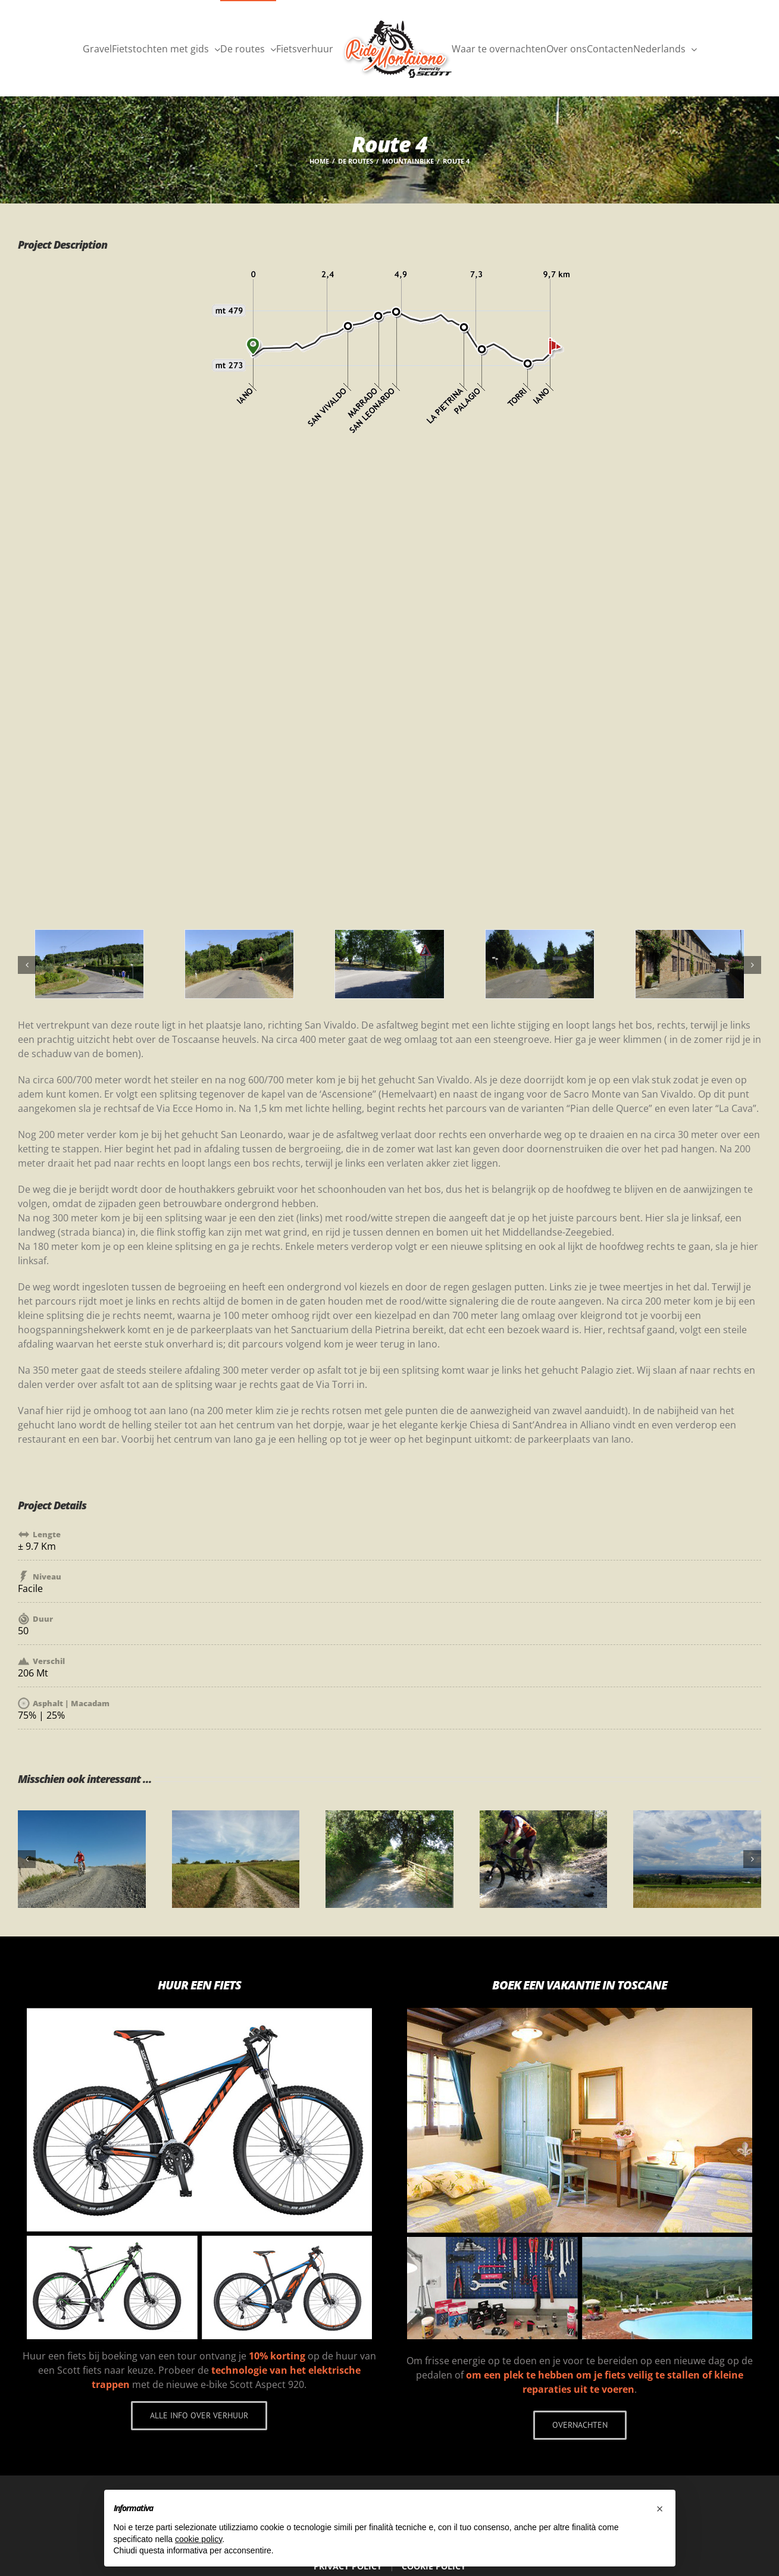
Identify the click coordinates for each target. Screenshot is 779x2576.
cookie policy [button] (198, 2539)
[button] (659, 2508)
